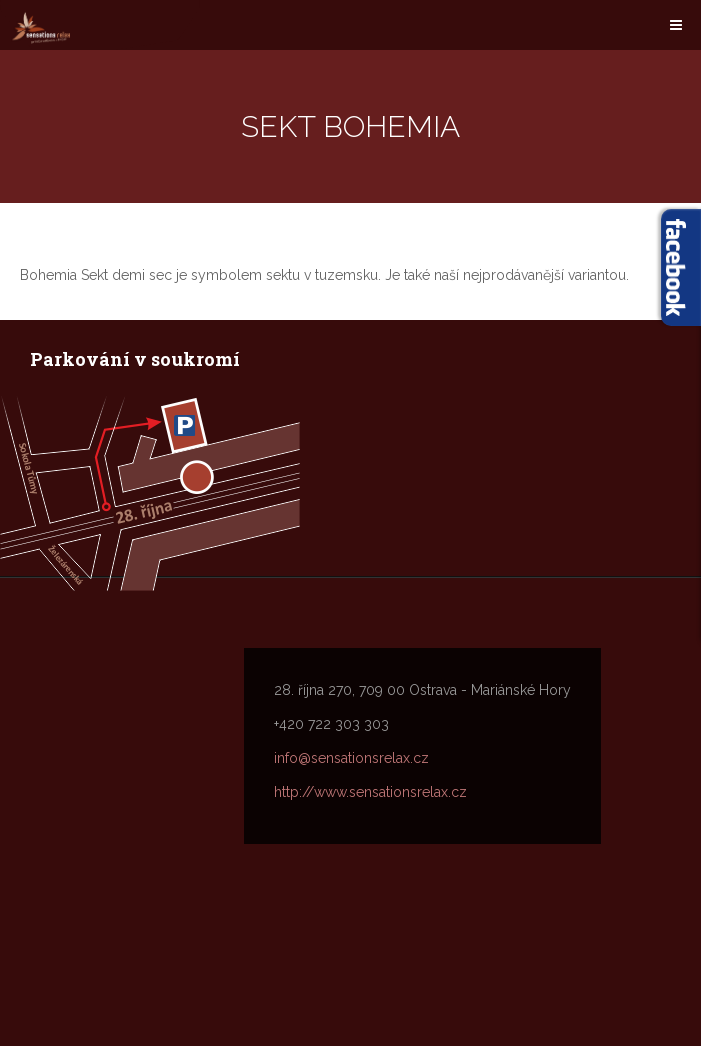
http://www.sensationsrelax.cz (370, 792)
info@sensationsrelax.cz (351, 758)
